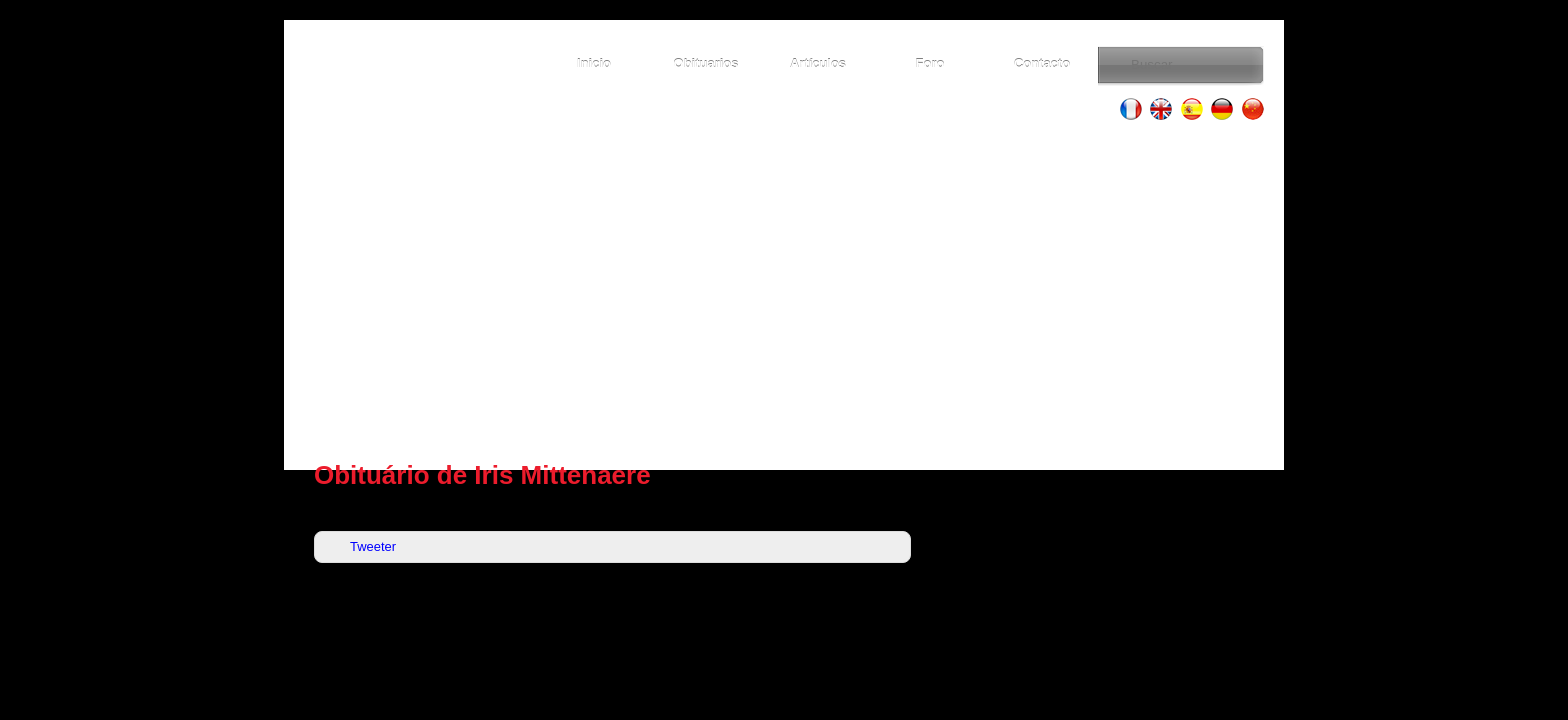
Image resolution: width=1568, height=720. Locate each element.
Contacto (1042, 63)
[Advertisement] (784, 290)
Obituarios (706, 63)
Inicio (594, 63)
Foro (930, 63)
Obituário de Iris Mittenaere (482, 475)
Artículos (818, 63)
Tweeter (373, 546)
